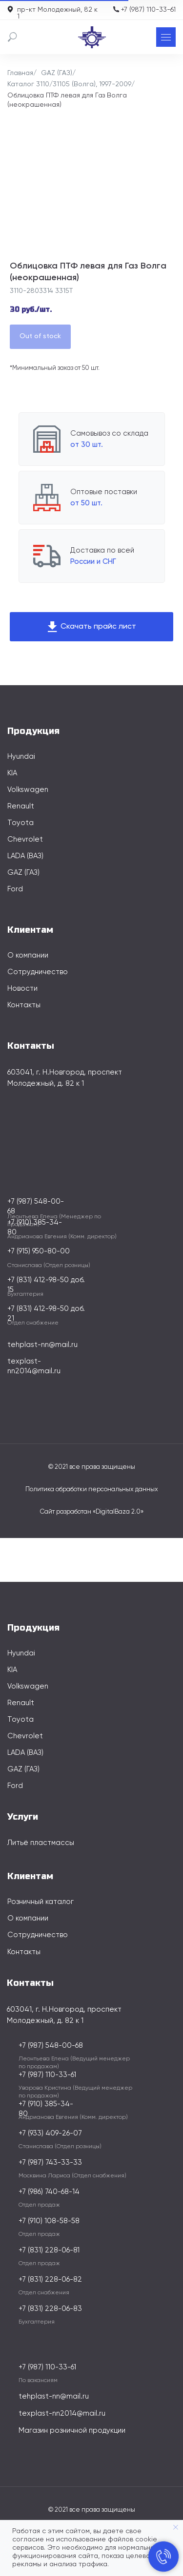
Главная (20, 73)
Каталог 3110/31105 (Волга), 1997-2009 (69, 84)
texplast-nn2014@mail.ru (62, 2413)
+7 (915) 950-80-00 (38, 1251)
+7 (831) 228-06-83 (50, 2308)
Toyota (20, 823)
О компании (27, 955)
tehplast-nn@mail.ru (42, 1344)
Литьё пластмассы (40, 1842)
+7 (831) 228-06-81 (49, 2250)
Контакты (24, 1005)
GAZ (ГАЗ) (56, 73)
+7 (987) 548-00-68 (51, 2045)
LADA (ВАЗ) (25, 856)
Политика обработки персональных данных (91, 1489)
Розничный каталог (40, 1901)
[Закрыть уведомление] (176, 2527)
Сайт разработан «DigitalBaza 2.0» (91, 1512)
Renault (20, 806)
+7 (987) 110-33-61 (148, 9)
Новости (22, 988)
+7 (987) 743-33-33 (50, 2162)
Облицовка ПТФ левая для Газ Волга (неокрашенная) (67, 100)
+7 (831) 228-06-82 (50, 2279)
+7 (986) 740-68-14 (49, 2191)
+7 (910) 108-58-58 (49, 2221)
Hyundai (21, 756)
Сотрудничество (37, 972)
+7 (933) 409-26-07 (50, 2133)
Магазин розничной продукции (72, 2430)
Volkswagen (27, 789)
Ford (15, 889)
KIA (12, 773)
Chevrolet (25, 839)
